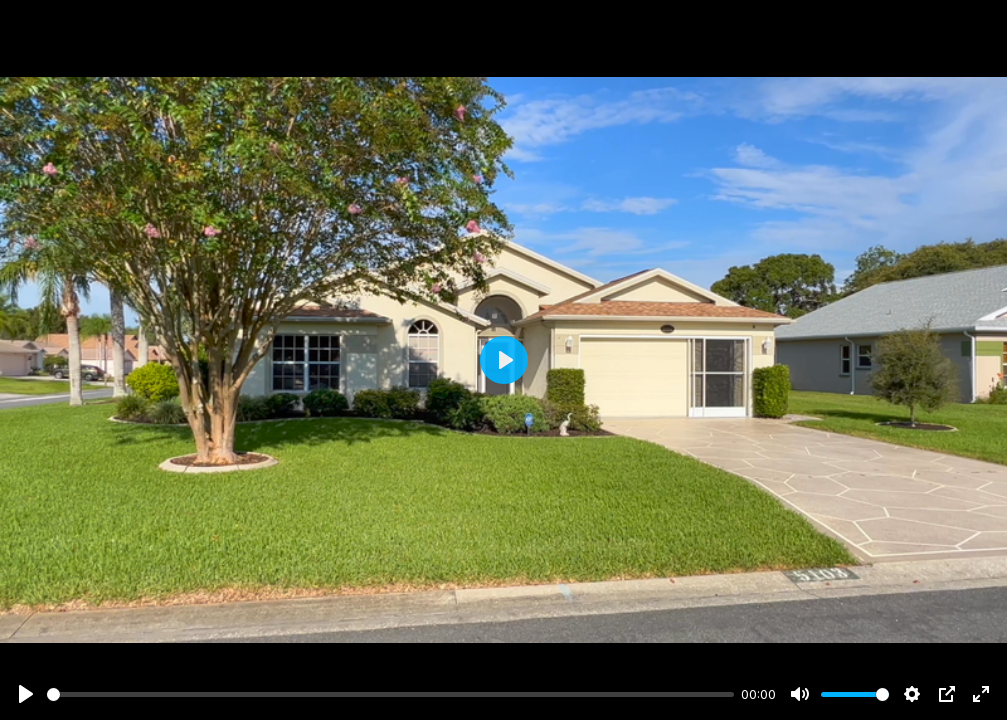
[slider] (390, 694)
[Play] (26, 694)
